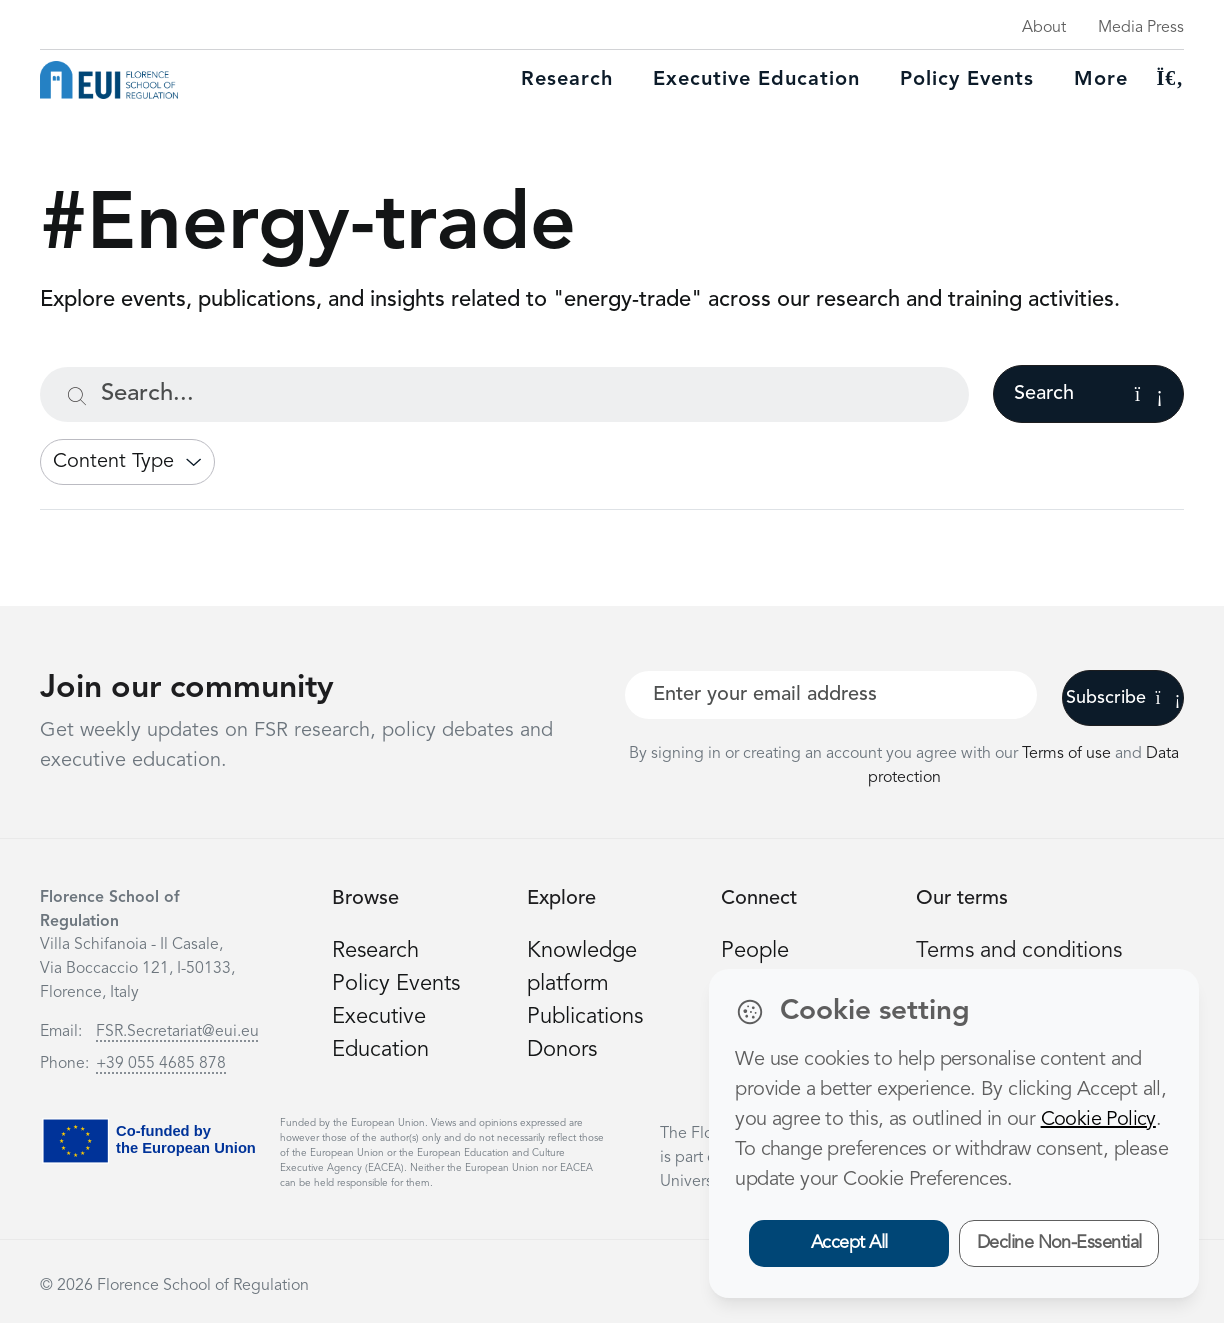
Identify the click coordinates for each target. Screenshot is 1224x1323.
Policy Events (967, 80)
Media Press (1141, 28)
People (755, 951)
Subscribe (1123, 698)
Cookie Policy (1098, 1120)
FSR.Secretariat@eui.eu (177, 1032)
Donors (562, 1050)
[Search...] (504, 394)
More (1101, 80)
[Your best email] (831, 695)
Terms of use (1068, 754)
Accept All (849, 1243)
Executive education (756, 80)
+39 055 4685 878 (161, 1064)
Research (567, 80)
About (1044, 28)
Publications (585, 1017)
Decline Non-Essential (1059, 1243)
